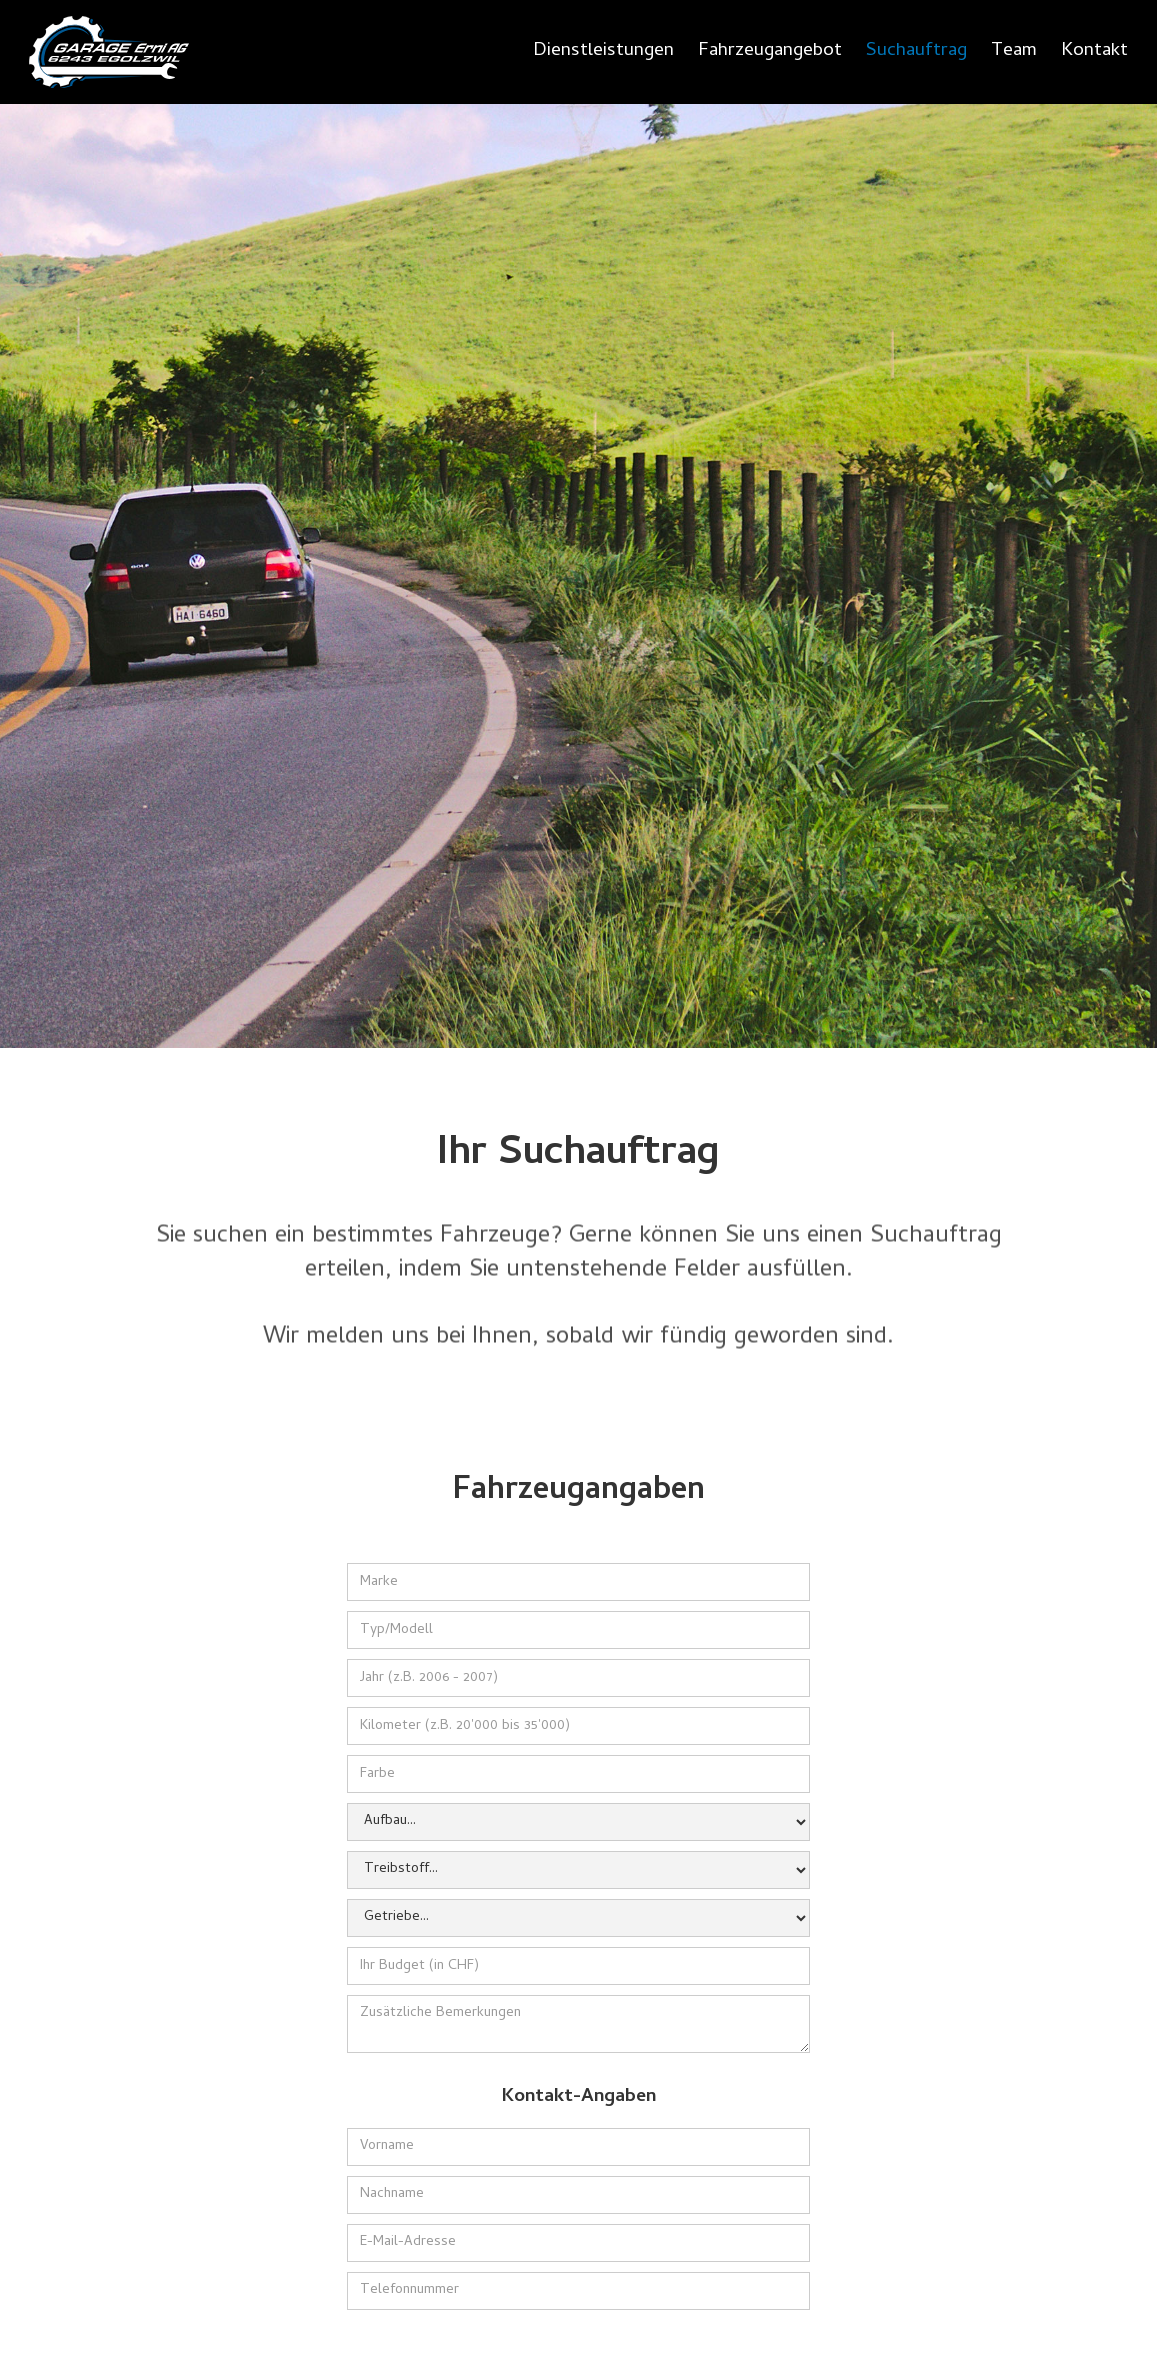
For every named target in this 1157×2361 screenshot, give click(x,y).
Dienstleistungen (603, 51)
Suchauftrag (916, 51)
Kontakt (1094, 51)
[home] (109, 52)
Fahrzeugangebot (770, 51)
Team (1014, 51)
